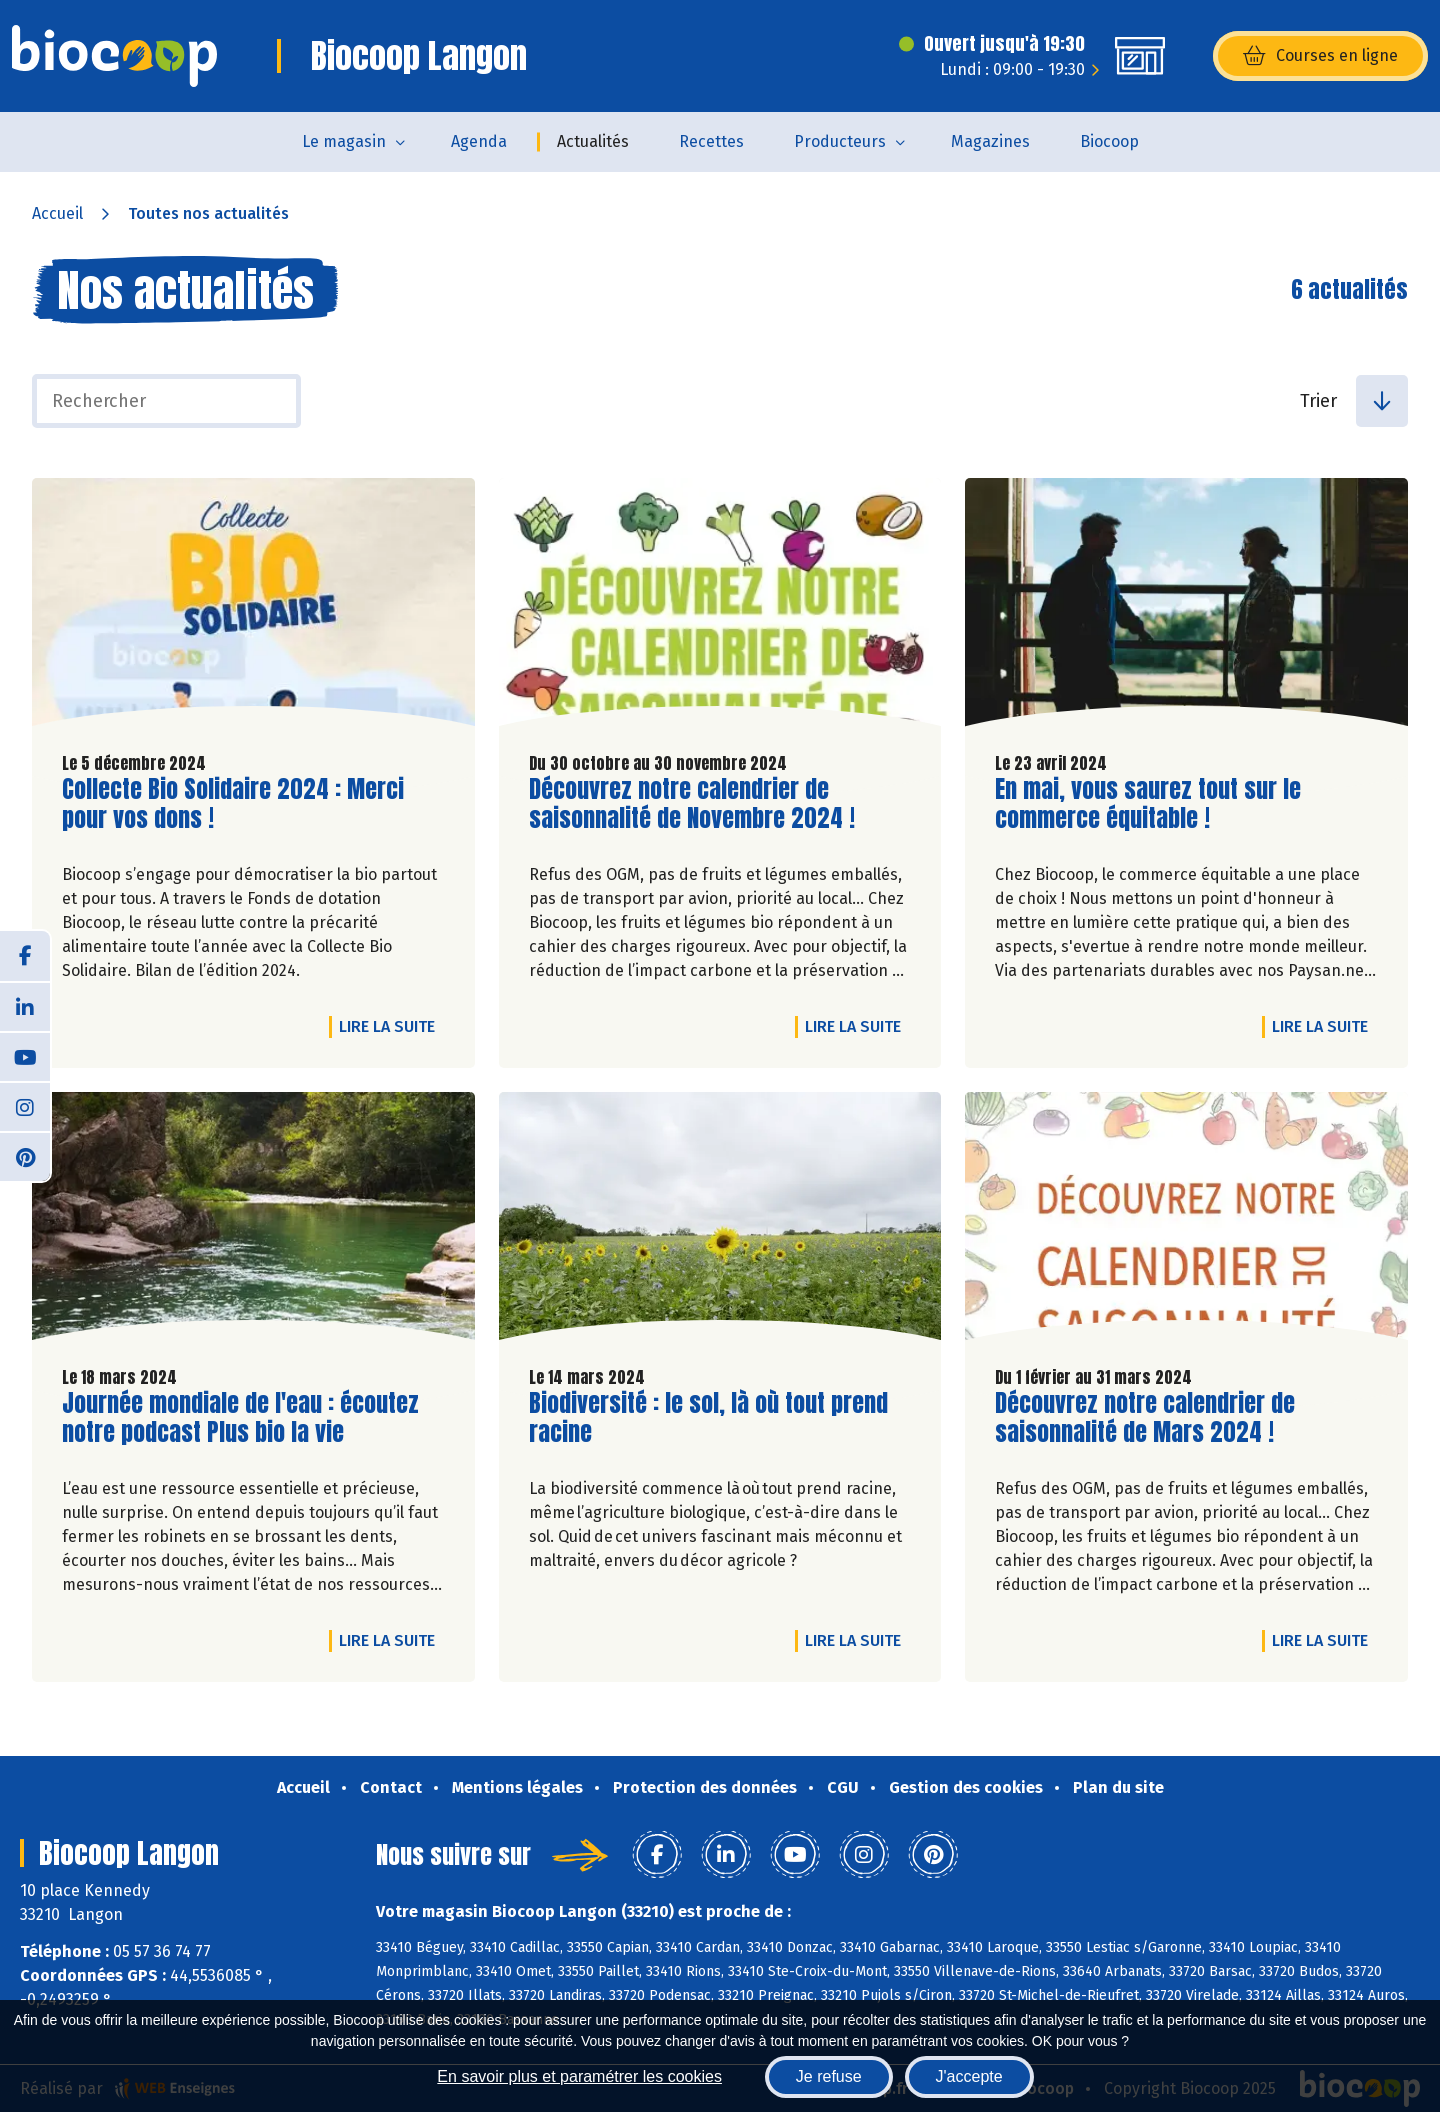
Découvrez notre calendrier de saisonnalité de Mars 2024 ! (1145, 1418)
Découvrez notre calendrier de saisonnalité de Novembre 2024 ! (692, 804)
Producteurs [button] (840, 141)
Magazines (990, 141)
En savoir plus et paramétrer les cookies (579, 2076)
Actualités (593, 141)
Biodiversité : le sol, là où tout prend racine (708, 1418)
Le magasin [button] (344, 141)
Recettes (711, 141)
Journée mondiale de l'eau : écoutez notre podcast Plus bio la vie (240, 1418)
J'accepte (969, 2076)
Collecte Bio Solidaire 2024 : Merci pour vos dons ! (233, 804)
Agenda (479, 141)
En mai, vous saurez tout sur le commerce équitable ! (1148, 804)
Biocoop (1109, 141)
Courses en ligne (1320, 56)
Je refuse (829, 2076)
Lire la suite (392, 1026)
